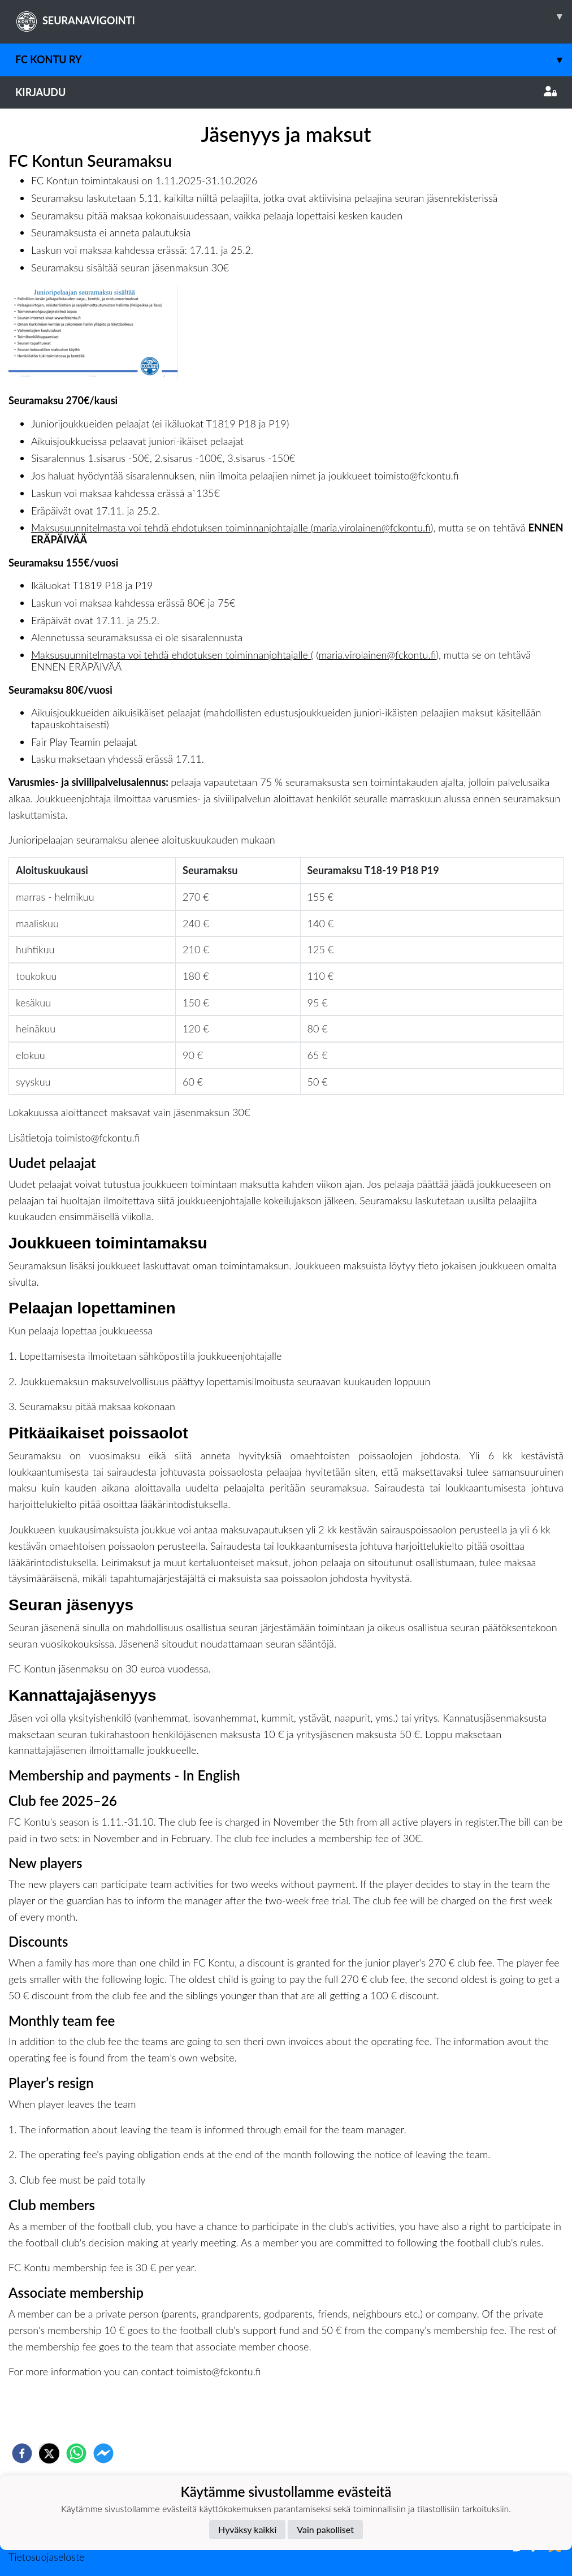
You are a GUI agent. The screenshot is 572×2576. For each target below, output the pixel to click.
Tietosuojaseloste (46, 2557)
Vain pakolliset (325, 2529)
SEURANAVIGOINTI (293, 16)
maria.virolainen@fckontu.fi (372, 527)
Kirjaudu (286, 92)
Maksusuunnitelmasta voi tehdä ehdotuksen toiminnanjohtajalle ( (172, 527)
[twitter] (49, 2453)
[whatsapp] (76, 2453)
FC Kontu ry (293, 60)
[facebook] (22, 2453)
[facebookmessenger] (103, 2453)
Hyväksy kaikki (247, 2529)
